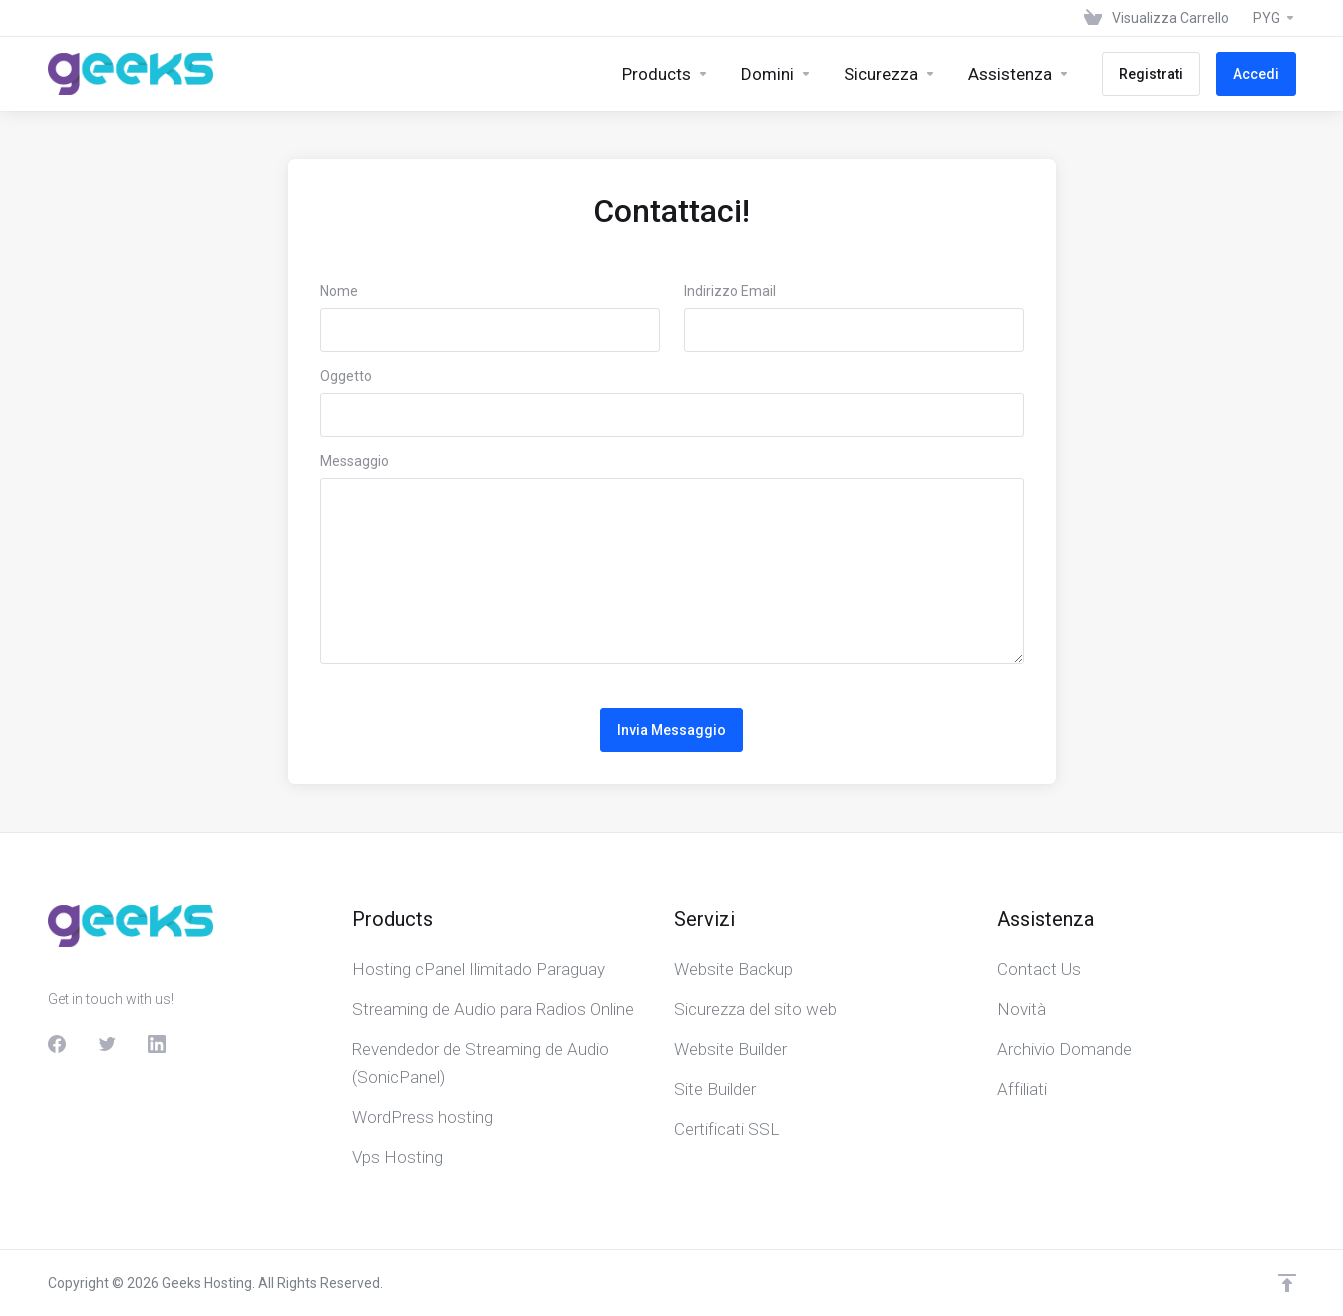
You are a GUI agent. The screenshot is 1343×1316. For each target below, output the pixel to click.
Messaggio (354, 461)
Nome (339, 291)
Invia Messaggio (671, 730)
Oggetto (346, 376)
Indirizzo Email (730, 291)
